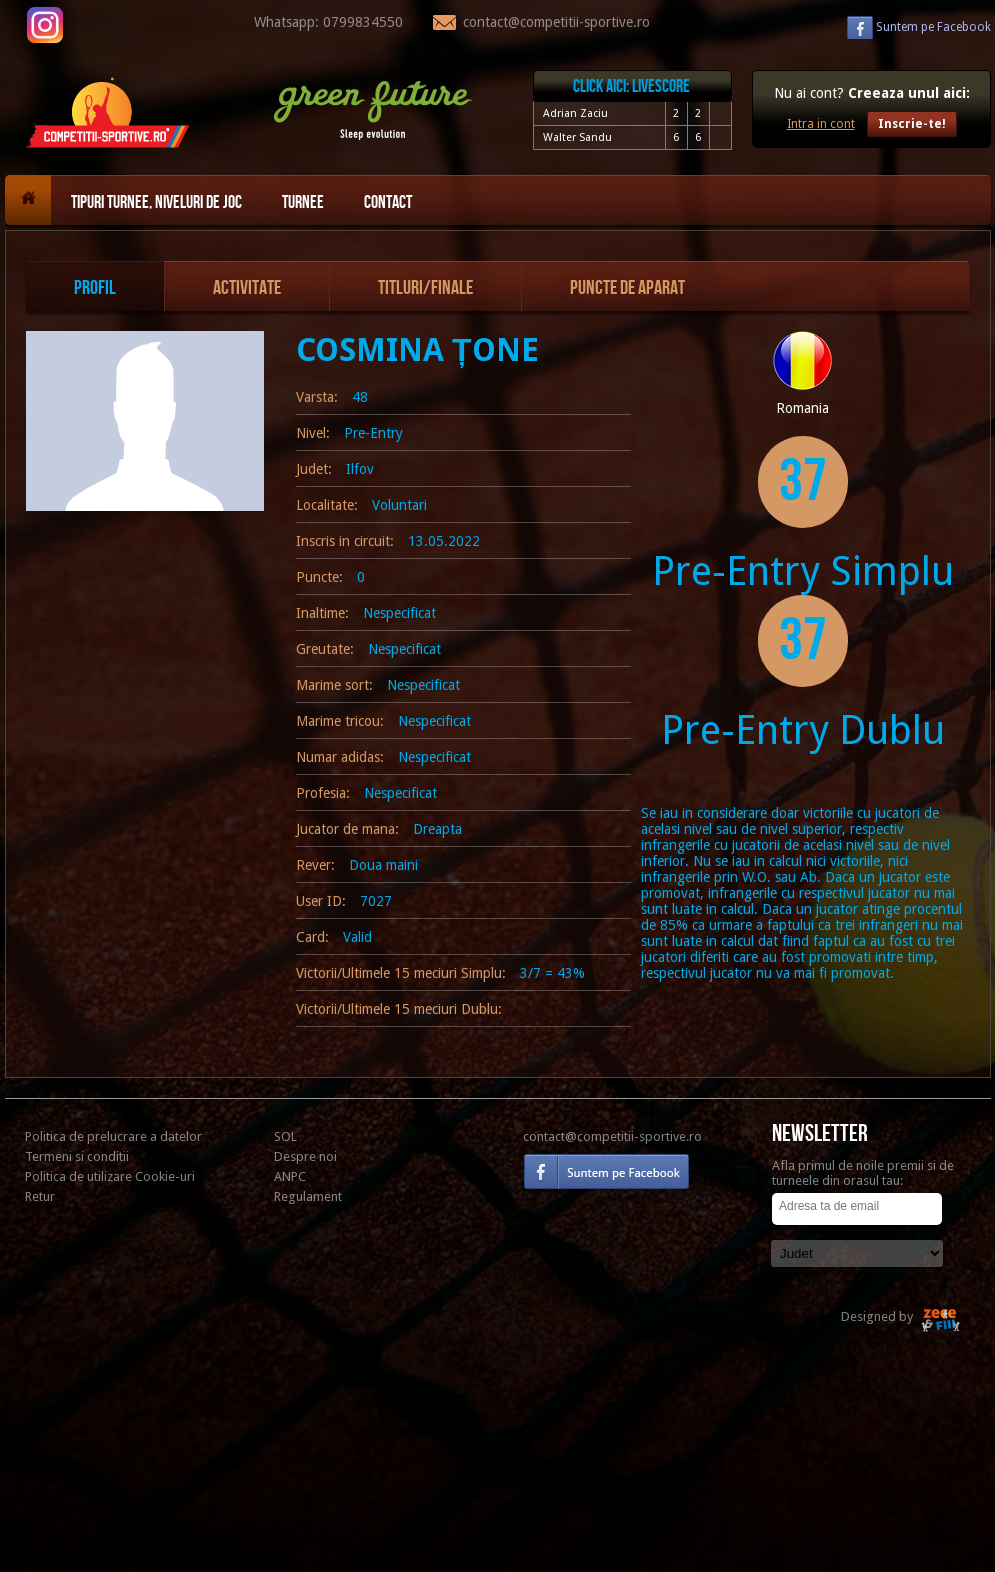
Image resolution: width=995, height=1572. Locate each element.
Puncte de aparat (627, 288)
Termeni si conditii (77, 1156)
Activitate (247, 288)
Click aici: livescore (631, 86)
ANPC (290, 1176)
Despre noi (305, 1156)
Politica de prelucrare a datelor (113, 1136)
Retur (40, 1196)
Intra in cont (821, 124)
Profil (95, 288)
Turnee (303, 202)
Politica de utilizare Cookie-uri (110, 1176)
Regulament (308, 1196)
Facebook (933, 27)
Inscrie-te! (912, 124)
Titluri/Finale (425, 288)
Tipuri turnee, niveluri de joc (156, 202)
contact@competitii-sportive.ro (612, 1136)
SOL (285, 1136)
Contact (388, 202)
